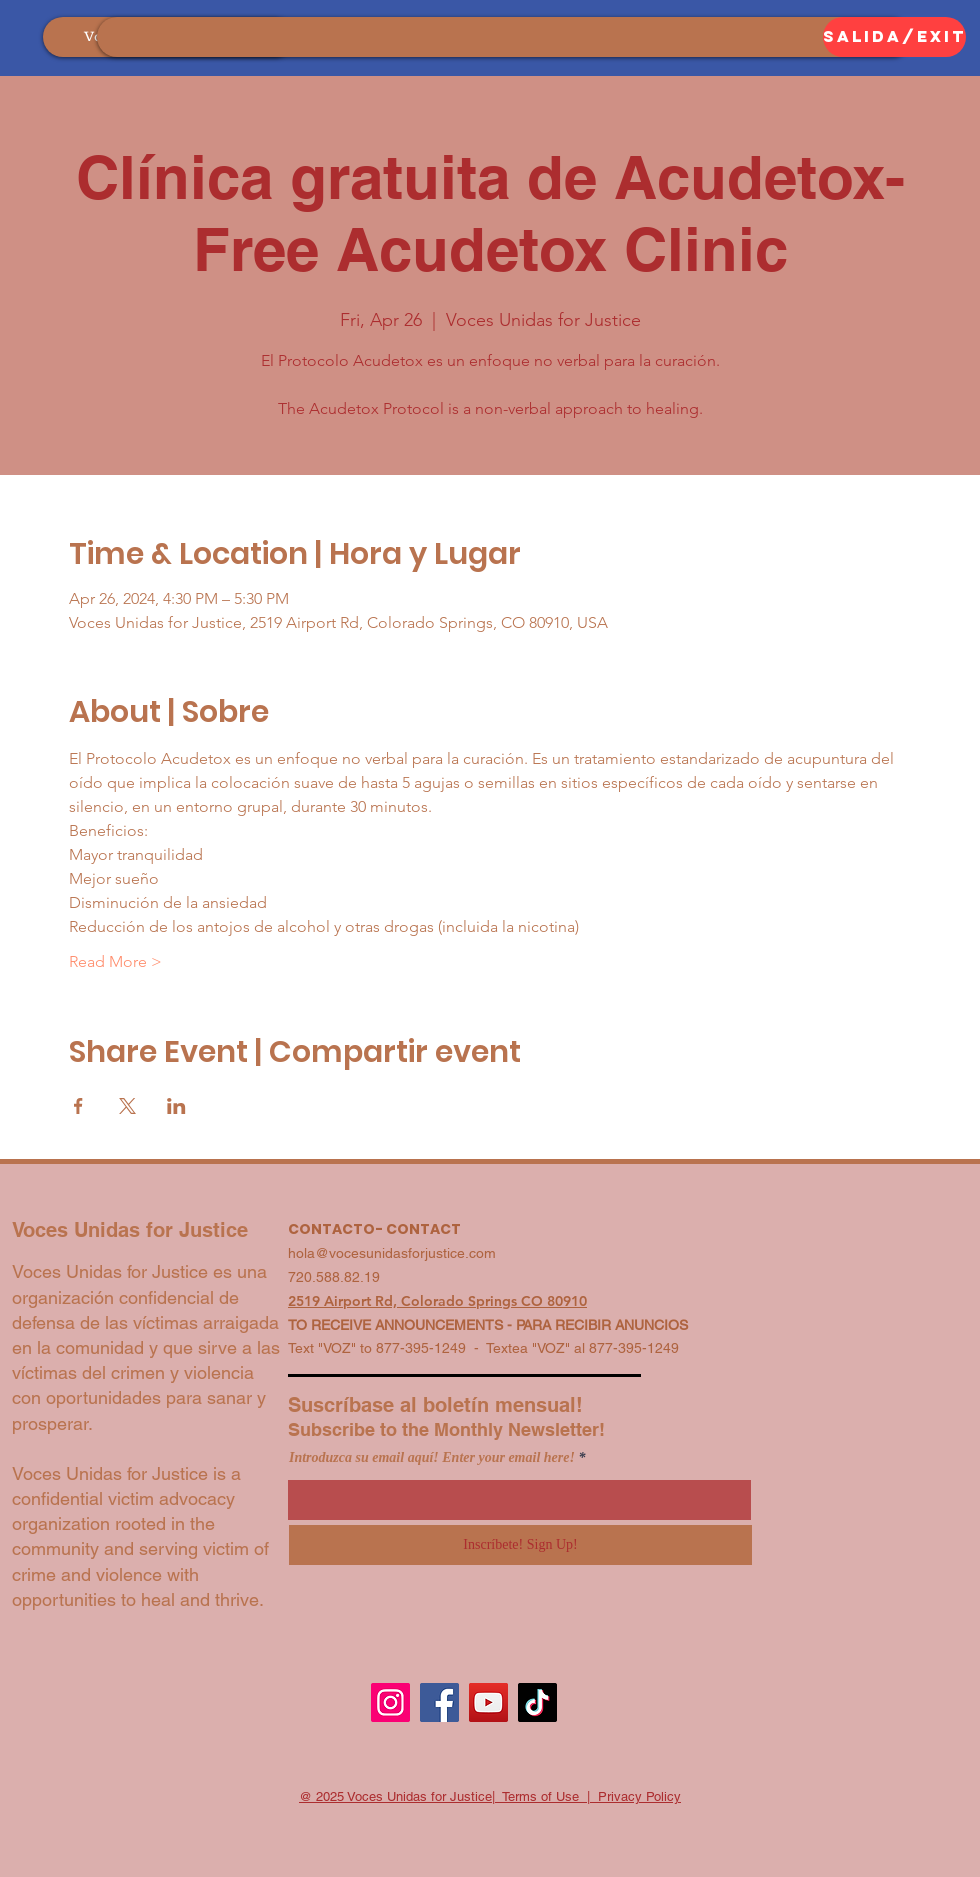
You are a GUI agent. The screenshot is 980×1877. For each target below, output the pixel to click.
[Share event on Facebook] (78, 1106)
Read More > (115, 961)
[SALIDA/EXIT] (894, 37)
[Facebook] (439, 1702)
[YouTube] (488, 1702)
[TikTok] (537, 1702)
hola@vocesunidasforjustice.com (392, 1253)
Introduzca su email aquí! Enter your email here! (432, 1458)
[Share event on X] (127, 1106)
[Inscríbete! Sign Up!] (520, 1545)
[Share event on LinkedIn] (176, 1106)
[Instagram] (390, 1702)
